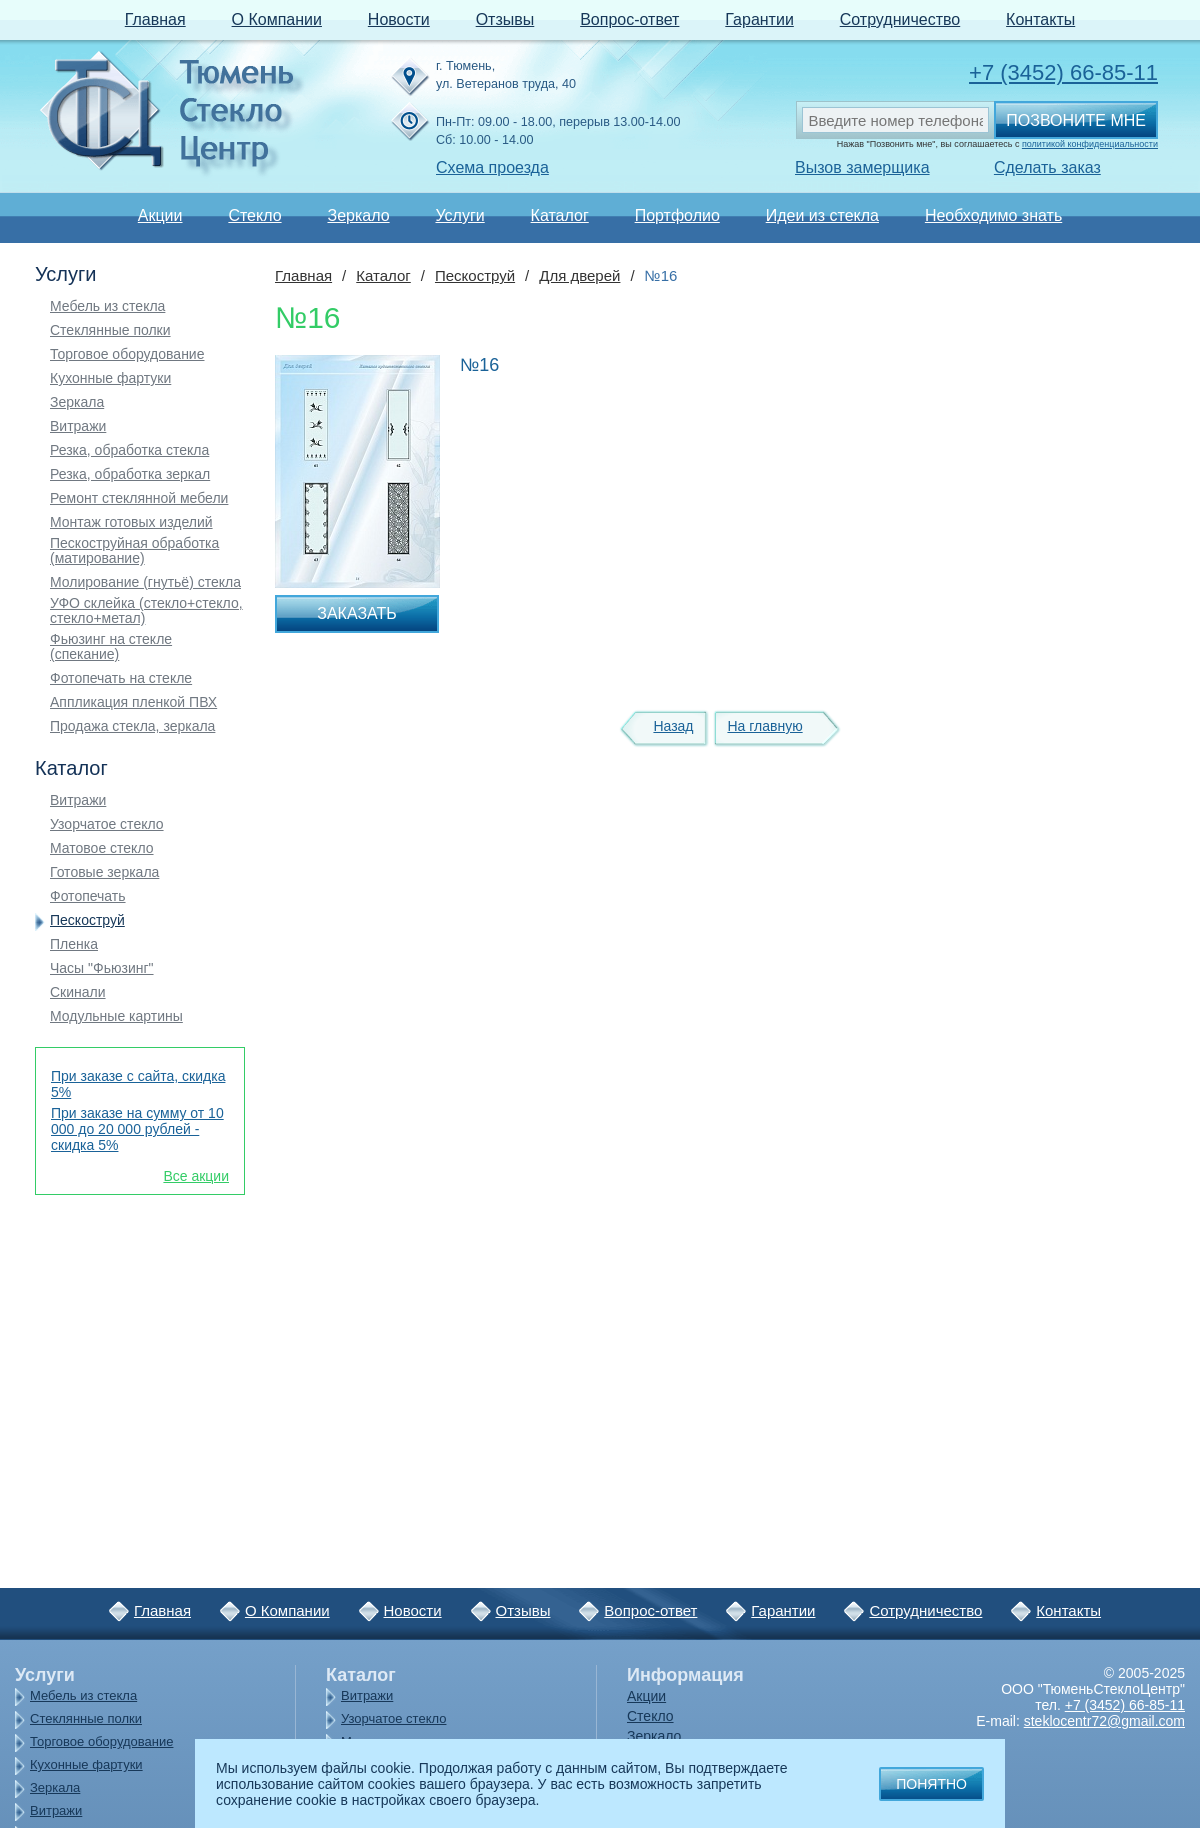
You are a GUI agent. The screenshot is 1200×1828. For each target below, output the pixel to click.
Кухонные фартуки (110, 378)
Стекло (254, 215)
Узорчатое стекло (107, 824)
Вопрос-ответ (629, 19)
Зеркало (358, 215)
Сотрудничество (900, 19)
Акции (160, 215)
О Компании (277, 19)
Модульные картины (116, 1016)
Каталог (560, 215)
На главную (764, 726)
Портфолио (677, 215)
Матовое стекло (102, 848)
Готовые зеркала (104, 872)
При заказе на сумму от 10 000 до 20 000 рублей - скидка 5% (137, 1129)
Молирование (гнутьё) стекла (145, 582)
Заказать (357, 613)
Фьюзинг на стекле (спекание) (111, 647)
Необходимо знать (993, 215)
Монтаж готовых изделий (131, 522)
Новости (399, 19)
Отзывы (505, 19)
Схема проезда (492, 167)
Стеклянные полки (110, 330)
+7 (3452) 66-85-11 (1063, 72)
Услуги (459, 215)
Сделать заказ (1047, 167)
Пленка (74, 944)
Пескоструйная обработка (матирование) (134, 551)
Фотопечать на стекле (121, 678)
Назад (673, 726)
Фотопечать (88, 896)
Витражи (78, 426)
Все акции (196, 1176)
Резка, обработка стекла (129, 450)
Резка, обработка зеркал (130, 474)
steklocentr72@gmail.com (1104, 1721)
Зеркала (77, 402)
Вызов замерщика (862, 167)
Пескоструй (87, 920)
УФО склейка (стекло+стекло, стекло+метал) (146, 611)
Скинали (78, 992)
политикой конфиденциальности (1090, 144)
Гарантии (759, 19)
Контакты (1040, 19)
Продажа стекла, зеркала (132, 726)
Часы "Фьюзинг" (102, 968)
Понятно (931, 1784)
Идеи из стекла (822, 215)
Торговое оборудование (127, 354)
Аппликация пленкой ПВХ (133, 702)
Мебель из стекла (107, 306)
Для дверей (579, 275)
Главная (155, 19)
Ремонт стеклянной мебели (139, 498)
